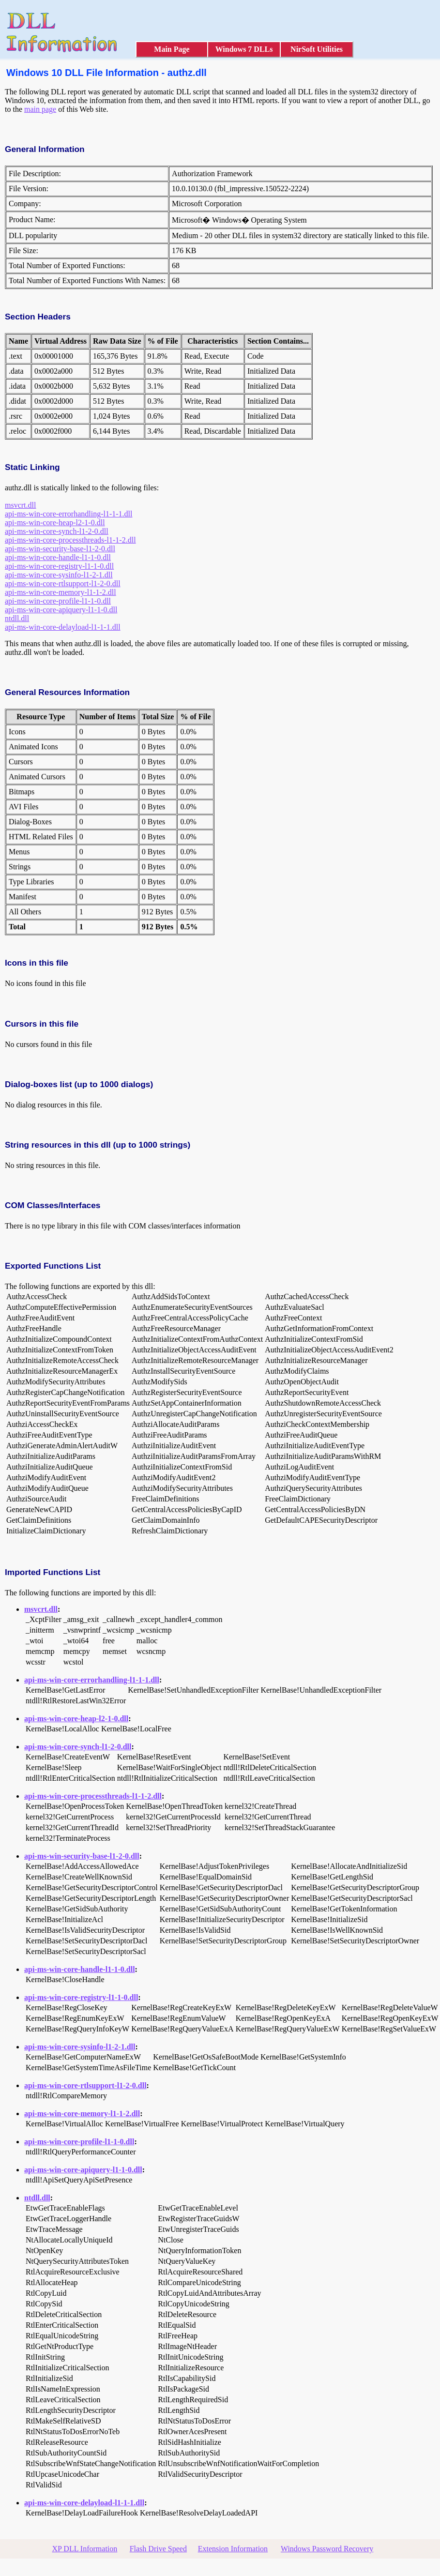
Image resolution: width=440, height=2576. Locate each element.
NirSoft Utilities (316, 49)
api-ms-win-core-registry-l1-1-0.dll (59, 566)
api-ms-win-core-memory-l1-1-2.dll (60, 592)
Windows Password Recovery (327, 2549)
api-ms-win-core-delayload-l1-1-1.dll (63, 627)
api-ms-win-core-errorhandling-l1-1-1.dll (68, 514)
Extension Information (233, 2549)
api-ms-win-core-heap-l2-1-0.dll (55, 522)
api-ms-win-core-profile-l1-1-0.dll (58, 601)
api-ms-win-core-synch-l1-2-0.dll (56, 531)
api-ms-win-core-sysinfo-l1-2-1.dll (59, 575)
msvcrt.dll (20, 505)
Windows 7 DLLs (244, 49)
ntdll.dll (17, 618)
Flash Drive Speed (158, 2549)
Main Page (171, 49)
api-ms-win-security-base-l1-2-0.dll (60, 549)
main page (40, 109)
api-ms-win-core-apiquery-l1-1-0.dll (61, 610)
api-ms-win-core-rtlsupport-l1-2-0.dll (63, 583)
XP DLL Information (85, 2549)
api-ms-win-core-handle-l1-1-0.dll (58, 557)
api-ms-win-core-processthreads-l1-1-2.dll (70, 540)
